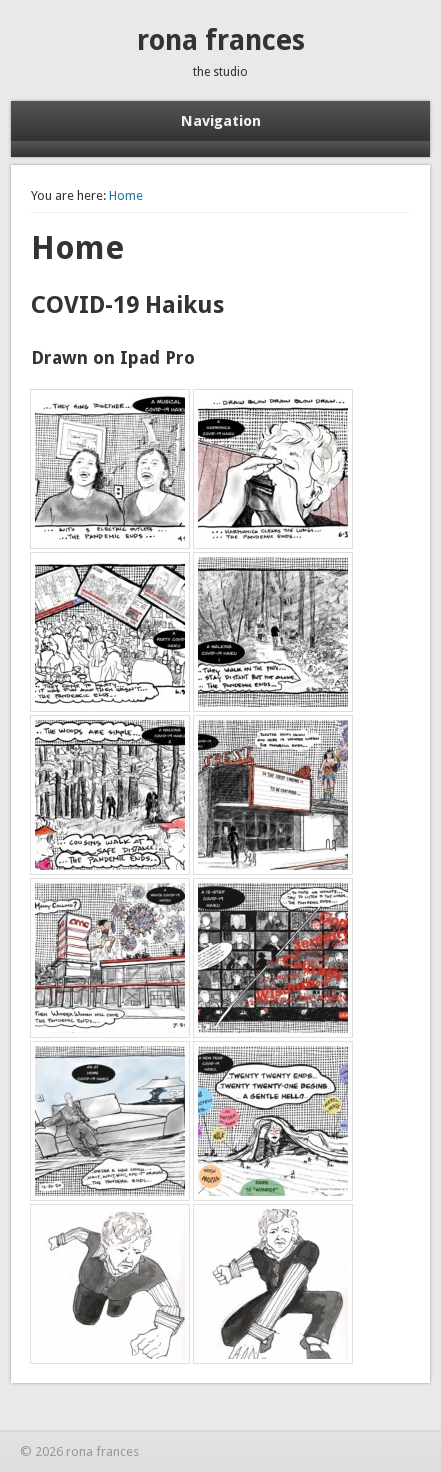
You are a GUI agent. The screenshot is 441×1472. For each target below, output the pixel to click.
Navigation (221, 121)
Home (126, 195)
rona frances (221, 40)
